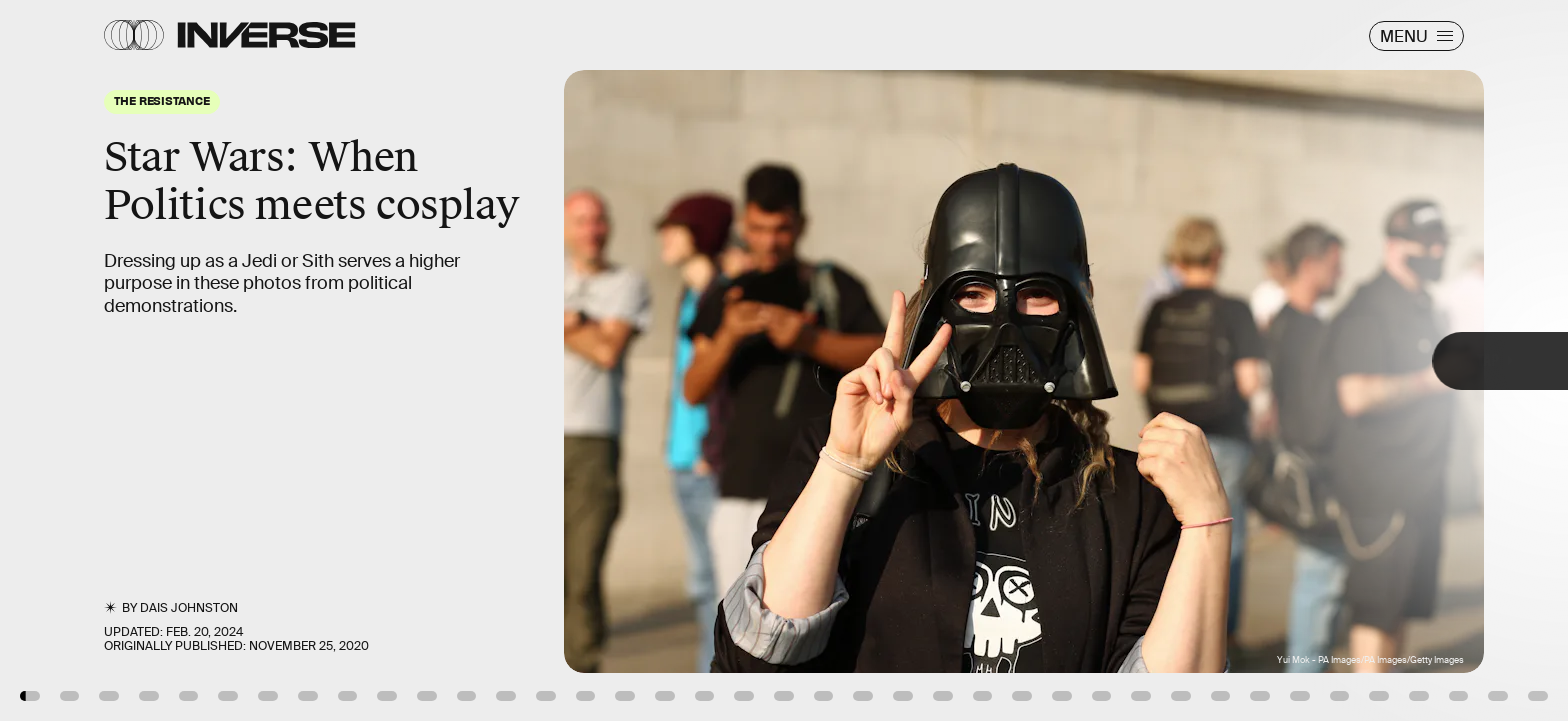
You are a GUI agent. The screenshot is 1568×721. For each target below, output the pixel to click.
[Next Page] (1042, 360)
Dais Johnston (189, 608)
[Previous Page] (258, 360)
